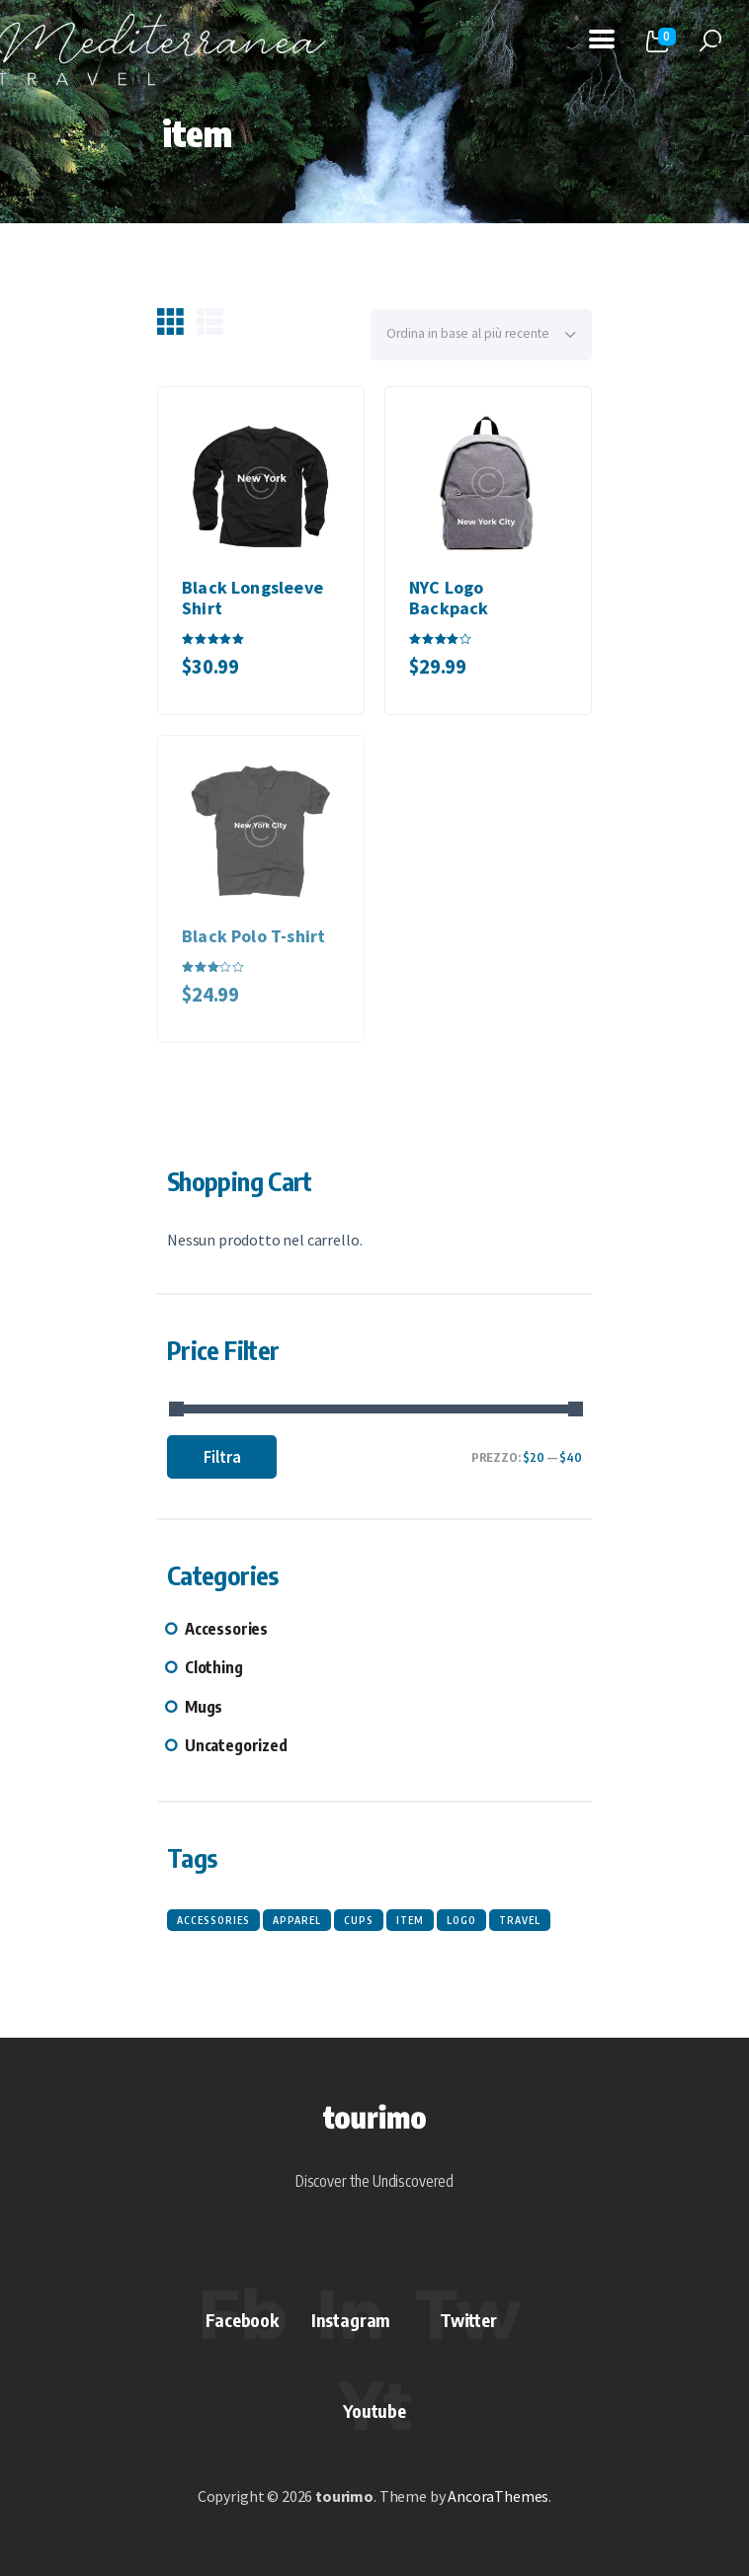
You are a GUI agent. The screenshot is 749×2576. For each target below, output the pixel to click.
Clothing (214, 1667)
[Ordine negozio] (481, 335)
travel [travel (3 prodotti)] (520, 1920)
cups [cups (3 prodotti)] (359, 1920)
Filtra (222, 1457)
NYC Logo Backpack (448, 597)
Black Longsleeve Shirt (252, 597)
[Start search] (710, 41)
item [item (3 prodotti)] (410, 1920)
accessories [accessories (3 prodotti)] (213, 1920)
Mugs (203, 1707)
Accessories (226, 1629)
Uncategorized (236, 1745)
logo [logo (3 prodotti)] (461, 1920)
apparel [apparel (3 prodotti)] (297, 1920)
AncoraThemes (498, 2496)
